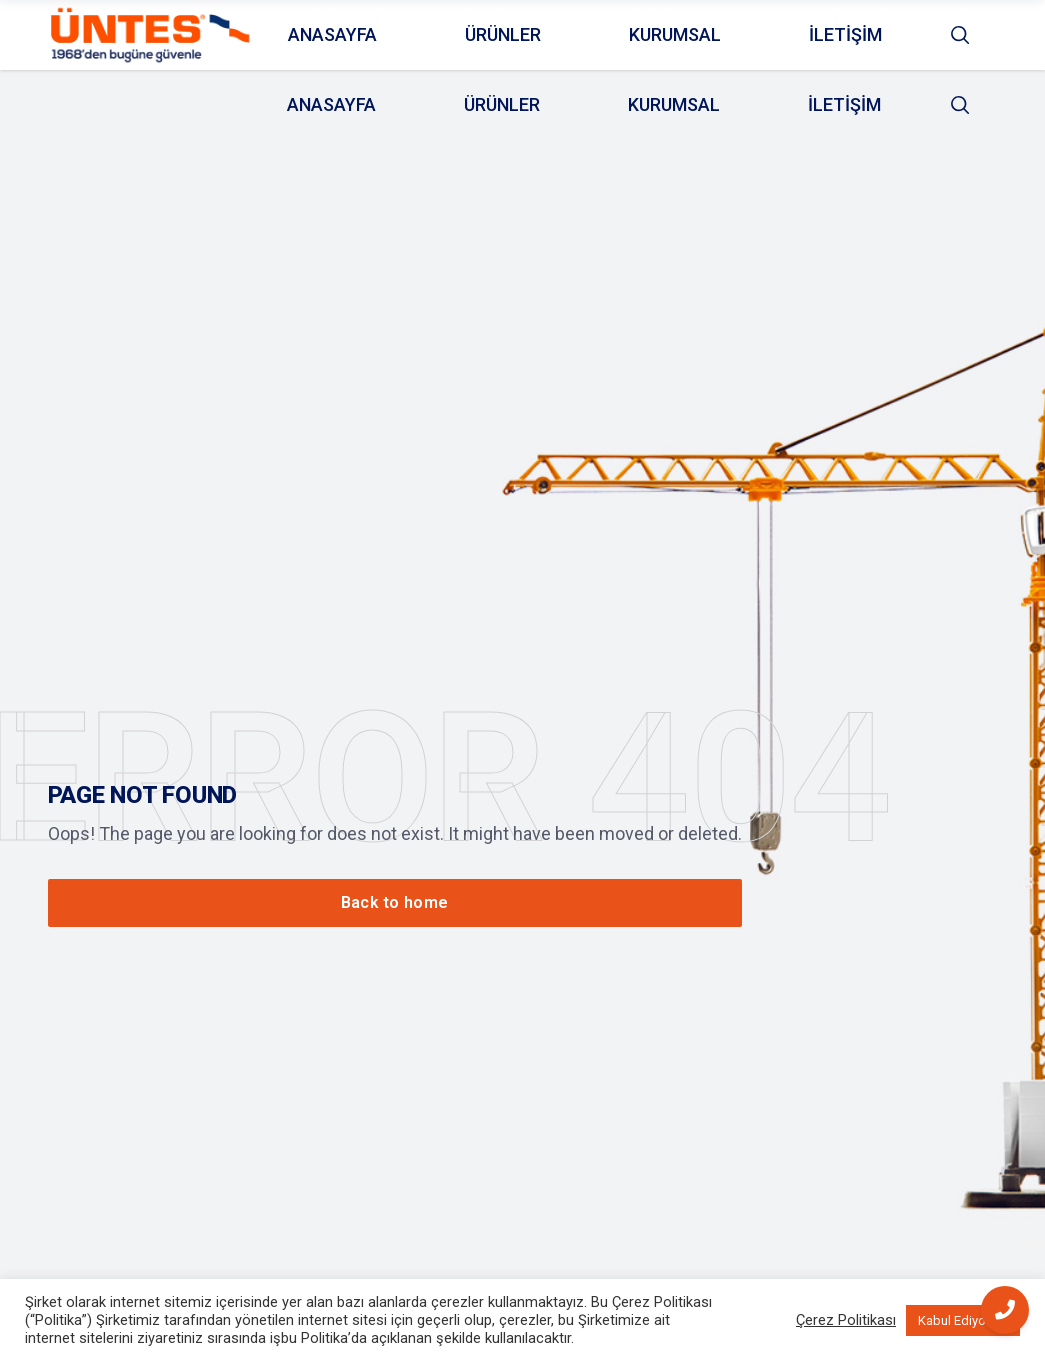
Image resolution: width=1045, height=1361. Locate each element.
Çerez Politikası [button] (846, 1320)
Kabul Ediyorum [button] (963, 1320)
